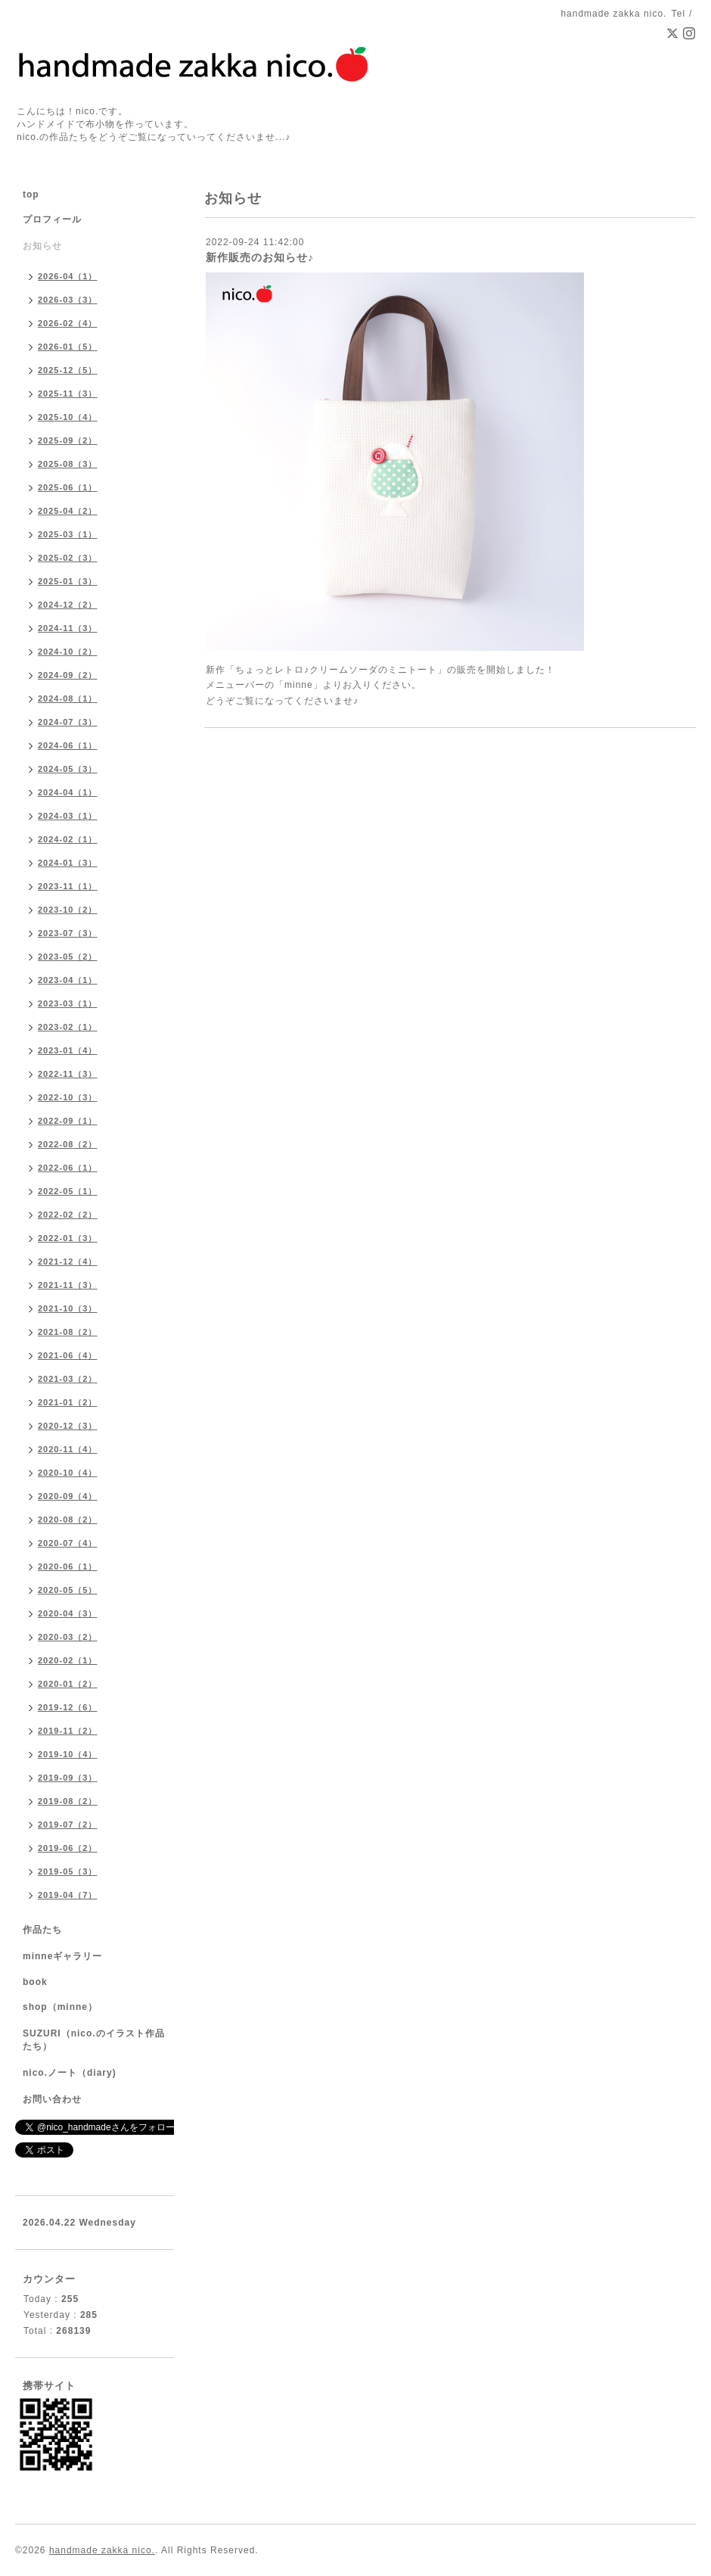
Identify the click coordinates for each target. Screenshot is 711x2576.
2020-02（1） (68, 1660)
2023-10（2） (68, 909)
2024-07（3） (68, 721)
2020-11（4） (68, 1449)
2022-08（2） (68, 1144)
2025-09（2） (68, 440)
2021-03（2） (68, 1378)
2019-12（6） (68, 1707)
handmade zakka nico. (102, 2550)
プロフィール (52, 219)
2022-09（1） (68, 1120)
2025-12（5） (68, 370)
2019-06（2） (68, 1848)
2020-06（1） (68, 1566)
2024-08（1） (68, 698)
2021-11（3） (68, 1285)
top (31, 194)
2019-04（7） (68, 1894)
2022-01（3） (68, 1238)
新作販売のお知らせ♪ (260, 257)
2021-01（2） (68, 1402)
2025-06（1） (68, 487)
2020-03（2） (68, 1636)
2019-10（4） (68, 1754)
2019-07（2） (68, 1824)
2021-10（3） (68, 1308)
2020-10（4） (68, 1472)
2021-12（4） (68, 1261)
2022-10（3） (68, 1097)
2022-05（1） (68, 1191)
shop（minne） (60, 2007)
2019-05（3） (68, 1871)
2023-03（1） (68, 1003)
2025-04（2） (68, 510)
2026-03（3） (68, 299)
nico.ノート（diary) (69, 2072)
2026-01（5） (68, 346)
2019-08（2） (68, 1801)
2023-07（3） (68, 933)
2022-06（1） (68, 1167)
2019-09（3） (68, 1777)
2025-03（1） (68, 534)
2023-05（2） (68, 956)
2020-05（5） (68, 1589)
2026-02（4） (68, 323)
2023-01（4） (68, 1050)
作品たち (42, 1929)
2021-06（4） (68, 1355)
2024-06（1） (68, 745)
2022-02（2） (68, 1214)
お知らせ (42, 246)
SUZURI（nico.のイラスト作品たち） (94, 2040)
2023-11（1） (68, 886)
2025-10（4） (68, 417)
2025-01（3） (68, 581)
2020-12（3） (68, 1425)
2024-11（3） (68, 628)
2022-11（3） (68, 1073)
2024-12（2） (68, 604)
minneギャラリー (62, 1956)
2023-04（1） (68, 980)
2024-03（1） (68, 815)
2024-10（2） (68, 651)
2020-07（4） (68, 1543)
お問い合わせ (52, 2099)
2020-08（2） (68, 1519)
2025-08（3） (68, 463)
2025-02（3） (68, 557)
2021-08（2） (68, 1331)
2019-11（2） (68, 1730)
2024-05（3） (68, 768)
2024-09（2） (68, 675)
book (35, 1982)
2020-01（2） (68, 1683)
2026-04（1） (68, 276)
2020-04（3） (68, 1613)
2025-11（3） (68, 393)
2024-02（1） (68, 839)
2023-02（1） (68, 1026)
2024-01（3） (68, 862)
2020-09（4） (68, 1496)
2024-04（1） (68, 792)
